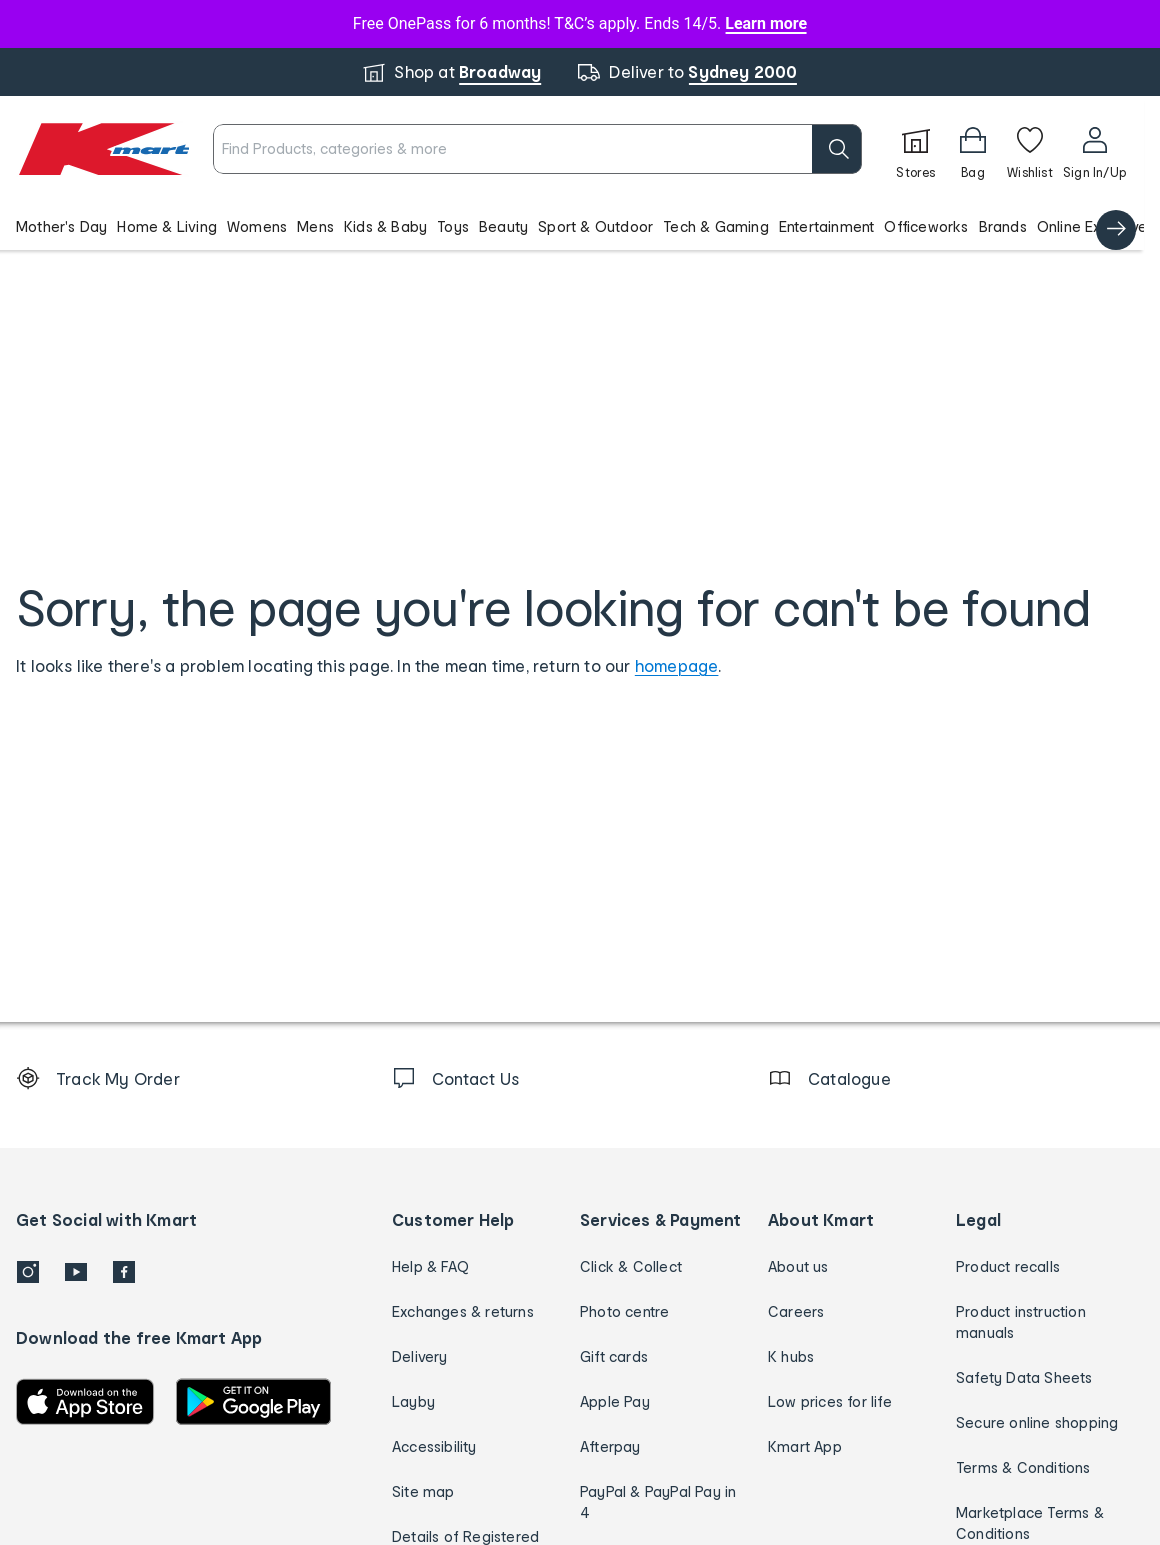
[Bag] (973, 149)
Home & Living (167, 226)
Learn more (766, 23)
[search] (837, 149)
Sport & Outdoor (595, 226)
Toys (453, 226)
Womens (257, 226)
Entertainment (827, 226)
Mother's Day (61, 226)
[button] (572, 226)
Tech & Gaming (716, 226)
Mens (315, 226)
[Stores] (916, 149)
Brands (1003, 226)
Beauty (503, 226)
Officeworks (926, 226)
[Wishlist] (1030, 149)
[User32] (1094, 149)
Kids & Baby (385, 226)
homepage (677, 665)
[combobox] (537, 149)
